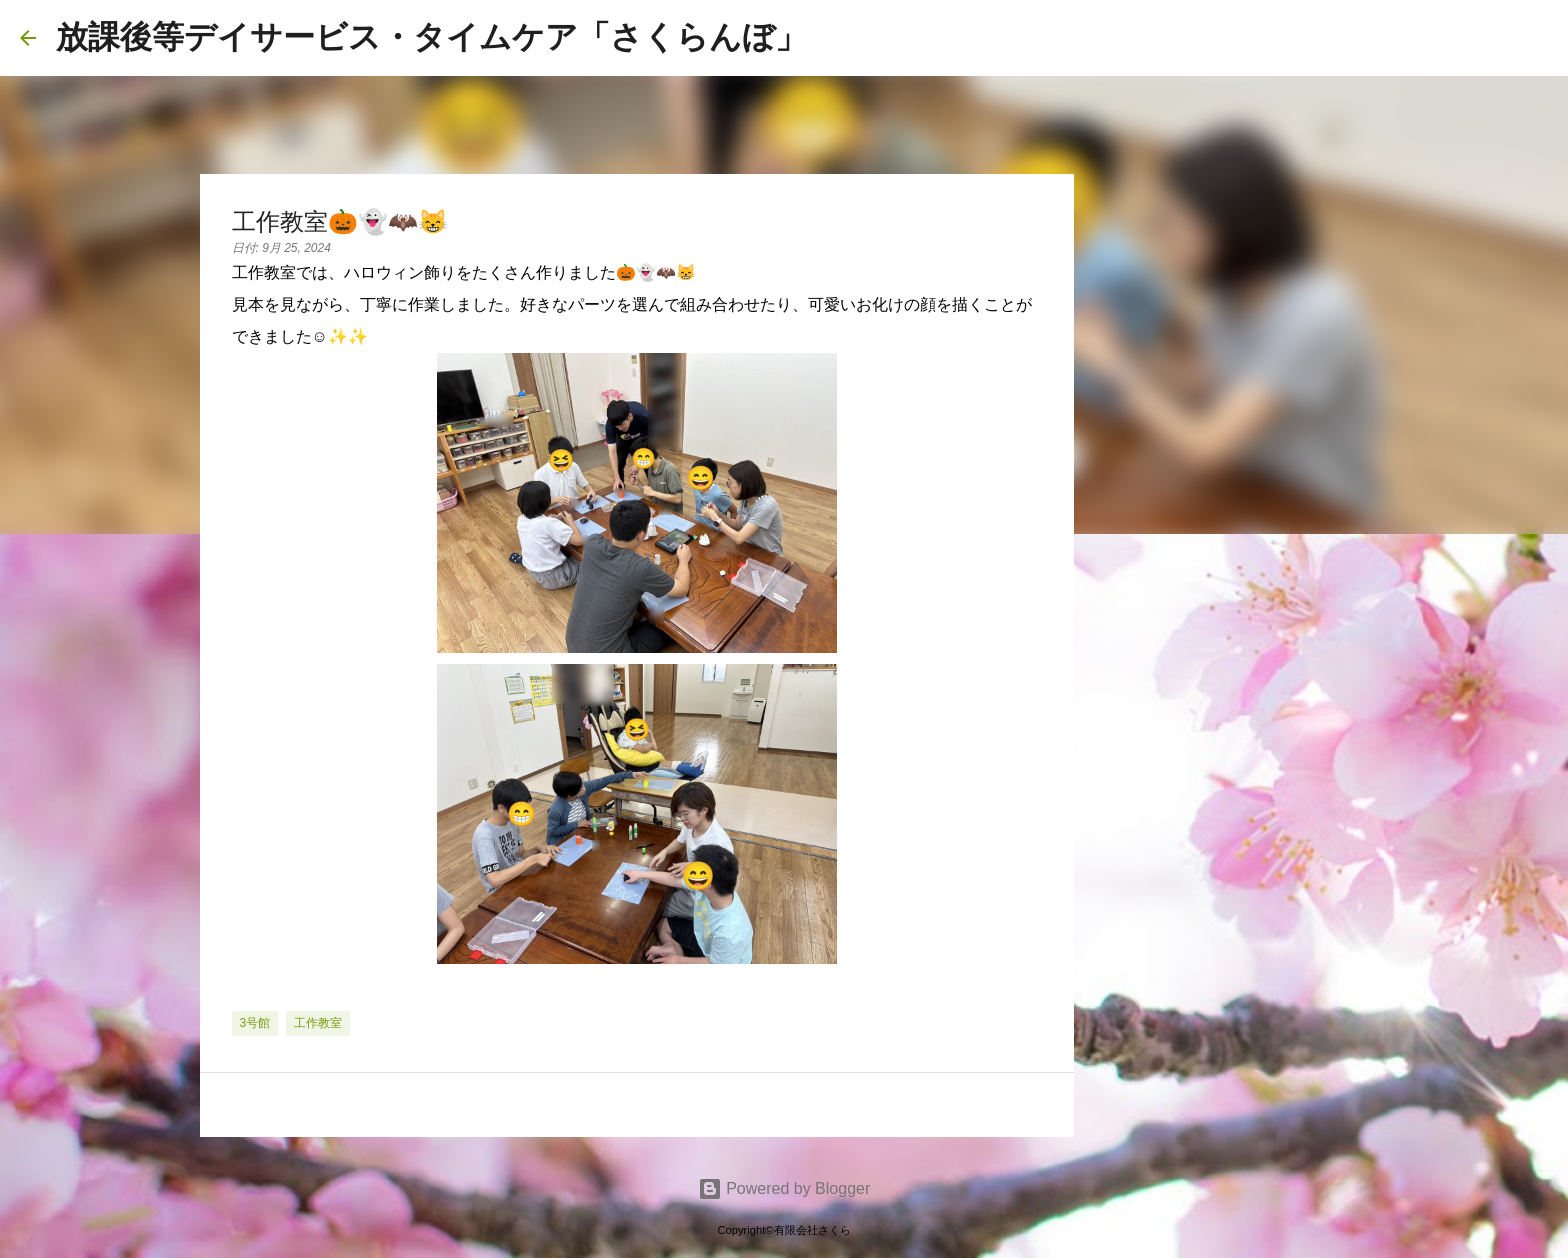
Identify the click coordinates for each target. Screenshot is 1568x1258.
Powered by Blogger (784, 1188)
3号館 (255, 1023)
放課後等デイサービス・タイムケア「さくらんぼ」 (431, 37)
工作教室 (318, 1023)
